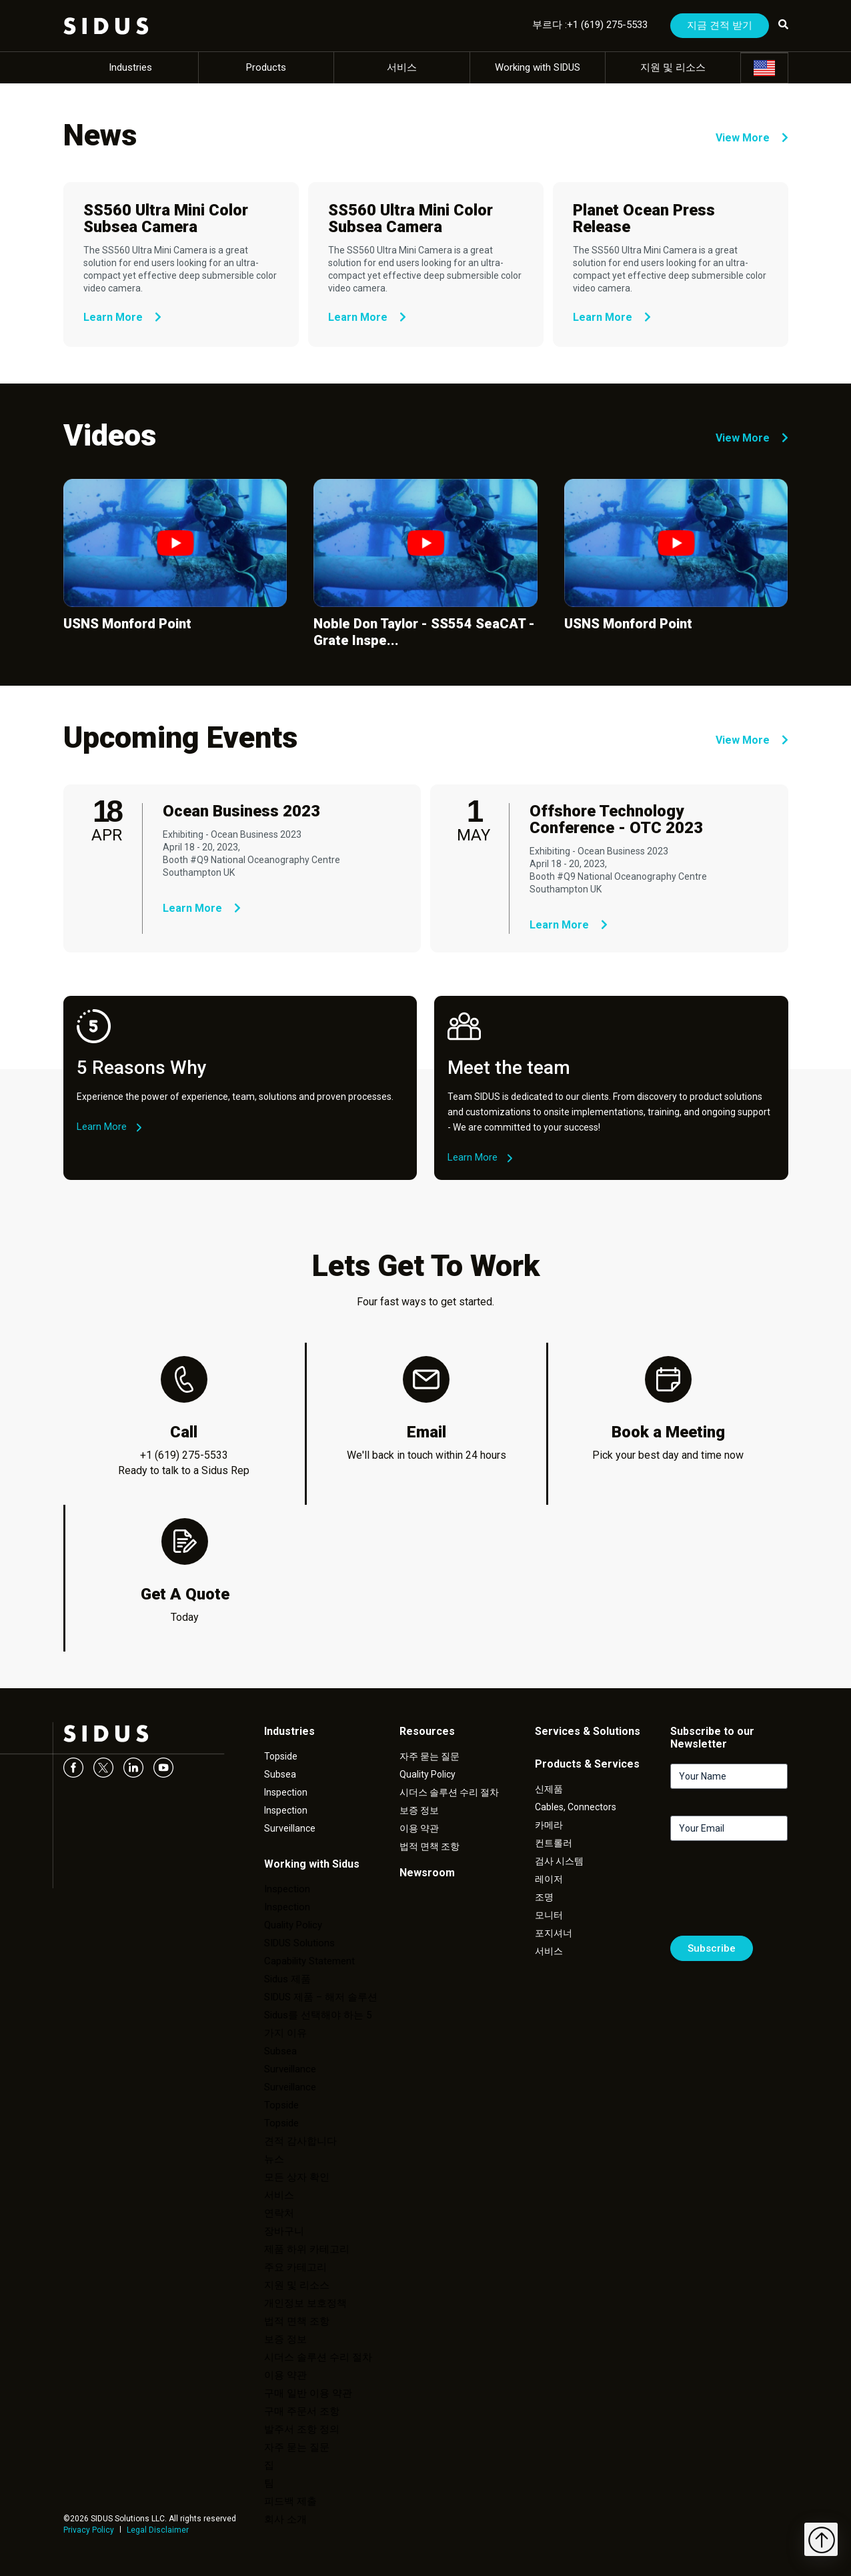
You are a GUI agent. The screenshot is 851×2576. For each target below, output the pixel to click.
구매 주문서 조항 (301, 2411)
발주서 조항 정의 (301, 2429)
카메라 (549, 1825)
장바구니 (284, 2231)
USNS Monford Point (127, 624)
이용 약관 (285, 2375)
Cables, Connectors (575, 1807)
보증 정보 (285, 2339)
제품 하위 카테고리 (306, 2249)
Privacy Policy (88, 2530)
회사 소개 (285, 2519)
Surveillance (289, 1828)
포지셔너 (553, 1933)
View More (752, 137)
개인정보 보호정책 (305, 2303)
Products (266, 67)
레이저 (549, 1879)
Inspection (285, 1792)
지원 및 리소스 (673, 67)
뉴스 (274, 2159)
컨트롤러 (553, 1843)
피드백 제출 (290, 2501)
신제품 (549, 1789)
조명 (544, 1897)
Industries (130, 67)
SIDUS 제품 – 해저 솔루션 (320, 1997)
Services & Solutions (587, 1731)
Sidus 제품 (287, 1979)
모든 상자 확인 (296, 2177)
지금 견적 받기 (719, 25)
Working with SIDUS (537, 67)
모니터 (549, 1915)
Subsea (280, 1774)
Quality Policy (293, 1925)
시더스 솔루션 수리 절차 (318, 2357)
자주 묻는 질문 (296, 2447)
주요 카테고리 (295, 2267)
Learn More (122, 317)
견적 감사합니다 (300, 2141)
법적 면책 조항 (296, 2321)
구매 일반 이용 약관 (308, 2393)
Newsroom (427, 1872)
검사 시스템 (559, 1861)
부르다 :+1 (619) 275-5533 (590, 25)
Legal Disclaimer (158, 2530)
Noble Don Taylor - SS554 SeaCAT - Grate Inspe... (424, 632)
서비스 (402, 67)
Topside (280, 1756)
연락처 (279, 2213)
